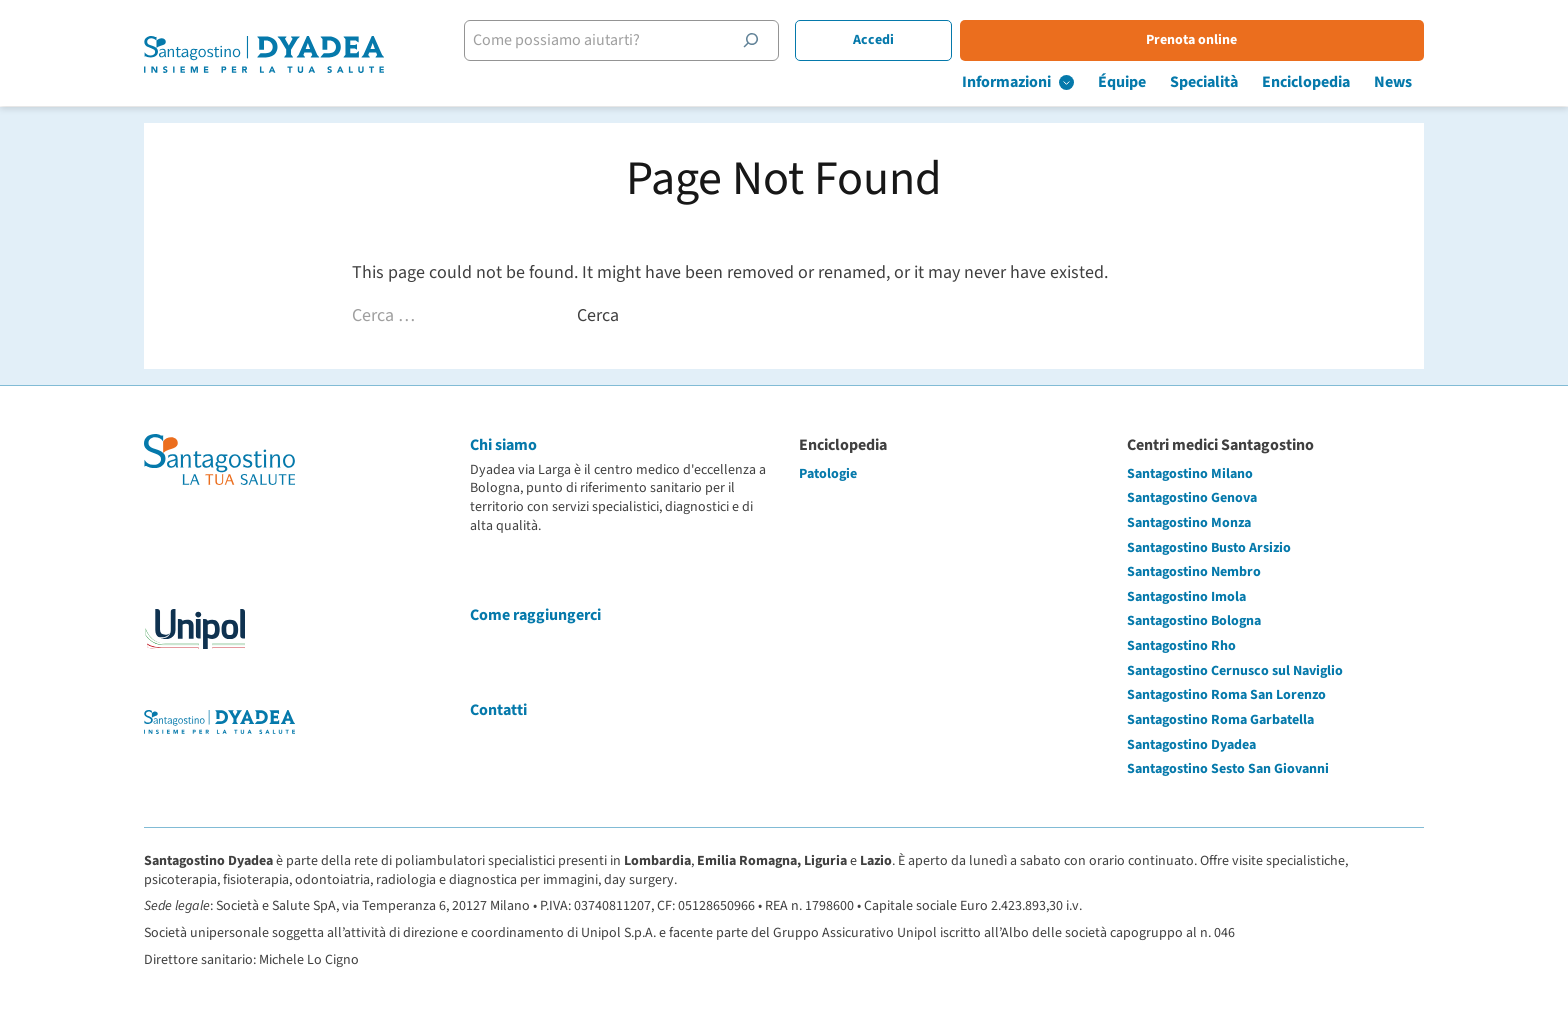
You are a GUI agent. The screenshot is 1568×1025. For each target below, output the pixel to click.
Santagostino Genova (1192, 498)
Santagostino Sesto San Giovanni (1228, 769)
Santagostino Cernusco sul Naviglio (1235, 671)
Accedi (873, 40)
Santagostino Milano (1190, 474)
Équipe (1122, 82)
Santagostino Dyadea (1191, 745)
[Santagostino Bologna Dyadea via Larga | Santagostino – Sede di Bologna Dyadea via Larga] (264, 54)
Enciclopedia (1306, 82)
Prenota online (1191, 40)
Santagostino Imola (1186, 597)
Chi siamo (503, 445)
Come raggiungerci (535, 615)
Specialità (1204, 82)
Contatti (498, 710)
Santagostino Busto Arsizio (1209, 548)
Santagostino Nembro (1194, 572)
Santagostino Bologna (1194, 621)
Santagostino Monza (1189, 523)
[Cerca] (751, 40)
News (1393, 82)
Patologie (828, 474)
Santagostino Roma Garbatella (1220, 720)
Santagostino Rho (1181, 646)
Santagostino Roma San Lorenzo (1226, 695)
